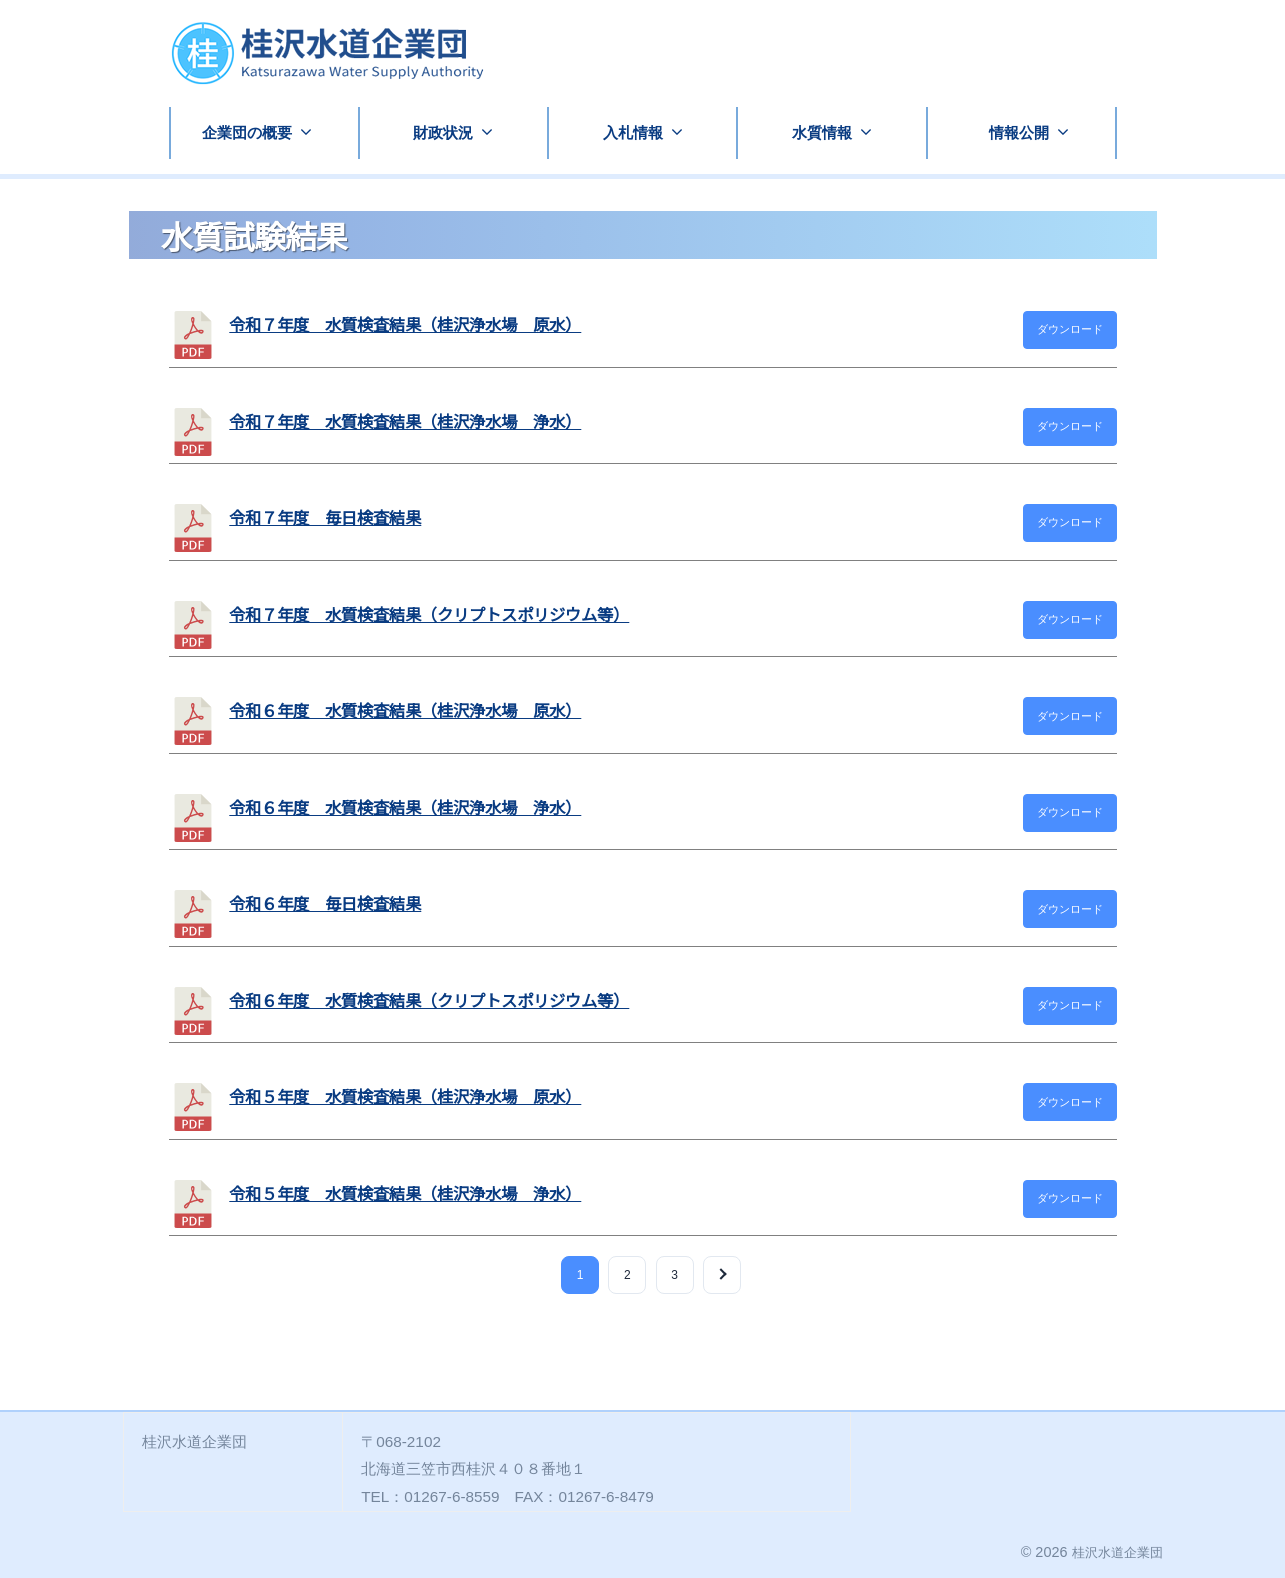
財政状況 (443, 132)
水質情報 (822, 132)
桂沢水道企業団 (1114, 1552)
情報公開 (1019, 132)
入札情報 (633, 132)
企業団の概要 (247, 132)
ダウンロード (1070, 329)
